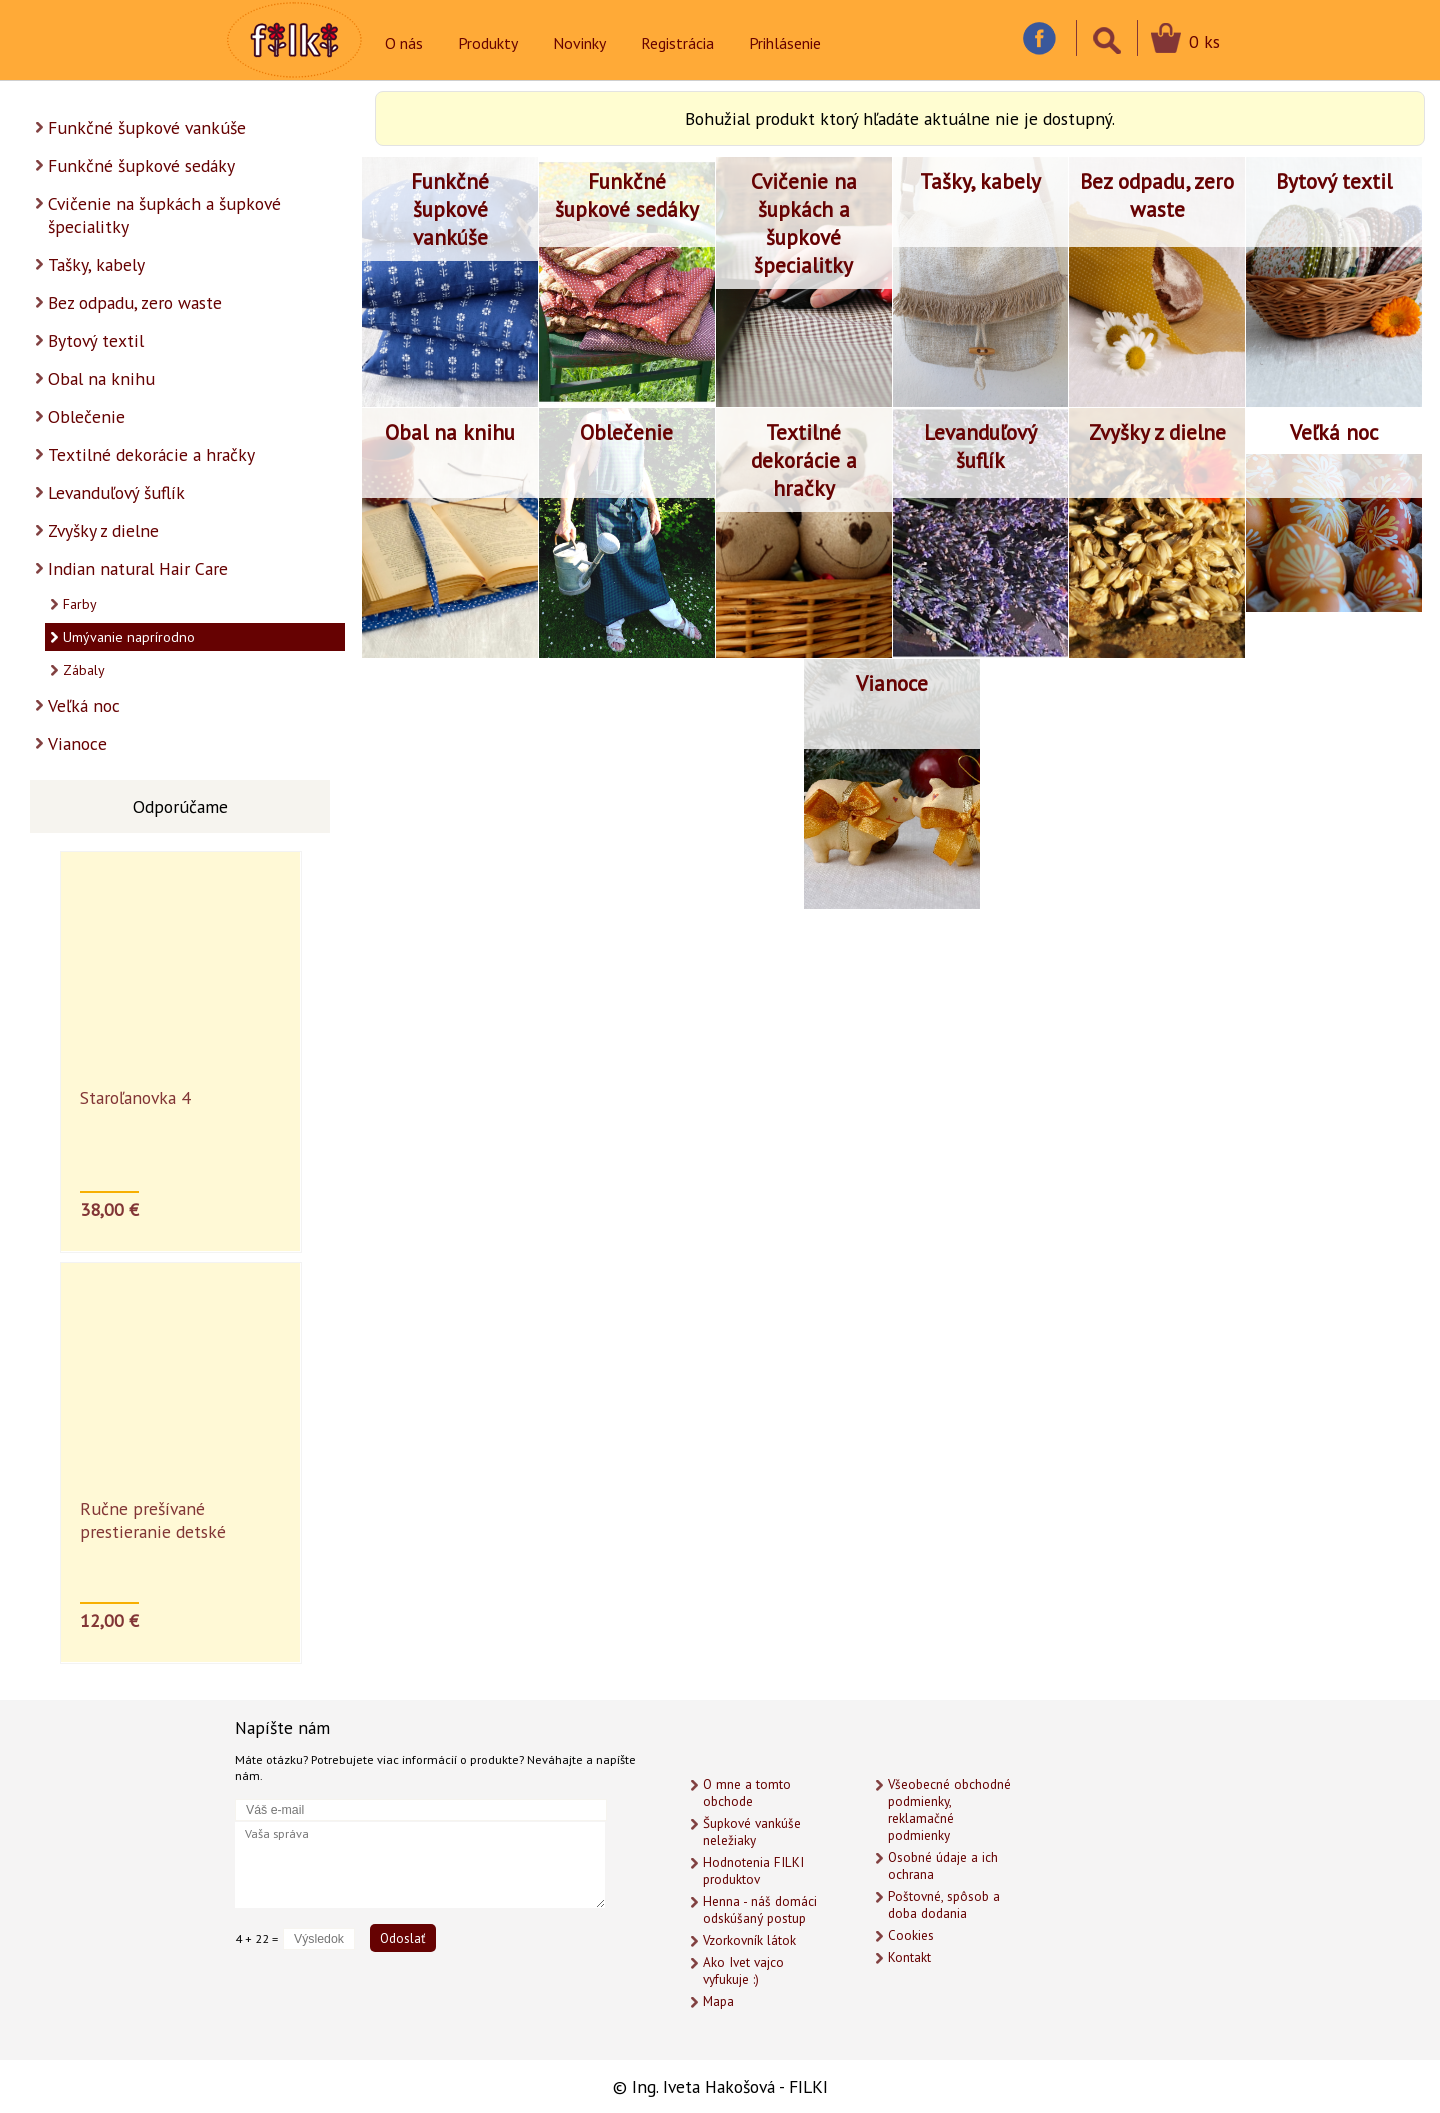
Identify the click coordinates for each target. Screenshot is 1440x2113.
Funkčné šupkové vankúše (147, 127)
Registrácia (677, 43)
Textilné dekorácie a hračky (151, 454)
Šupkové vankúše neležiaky (752, 1832)
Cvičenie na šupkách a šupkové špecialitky (164, 215)
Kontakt (909, 1957)
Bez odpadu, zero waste (135, 302)
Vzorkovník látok (749, 1940)
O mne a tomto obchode (747, 1793)
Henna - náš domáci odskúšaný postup (760, 1910)
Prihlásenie (785, 43)
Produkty (488, 43)
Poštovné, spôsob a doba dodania (944, 1905)
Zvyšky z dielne (103, 530)
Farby (80, 604)
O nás (404, 43)
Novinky (579, 43)
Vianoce (77, 743)
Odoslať (403, 1938)
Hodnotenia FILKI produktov (753, 1871)
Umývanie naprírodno (129, 637)
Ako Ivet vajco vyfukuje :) (743, 1971)
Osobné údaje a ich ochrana (943, 1866)
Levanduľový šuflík (116, 492)
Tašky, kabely (96, 264)
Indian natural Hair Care (138, 568)
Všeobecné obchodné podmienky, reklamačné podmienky (949, 1810)
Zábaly (84, 670)
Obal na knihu (101, 378)
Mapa (718, 2001)
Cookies (911, 1935)
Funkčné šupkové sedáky (141, 165)
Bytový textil (96, 340)
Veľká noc (84, 705)
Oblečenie (86, 416)
